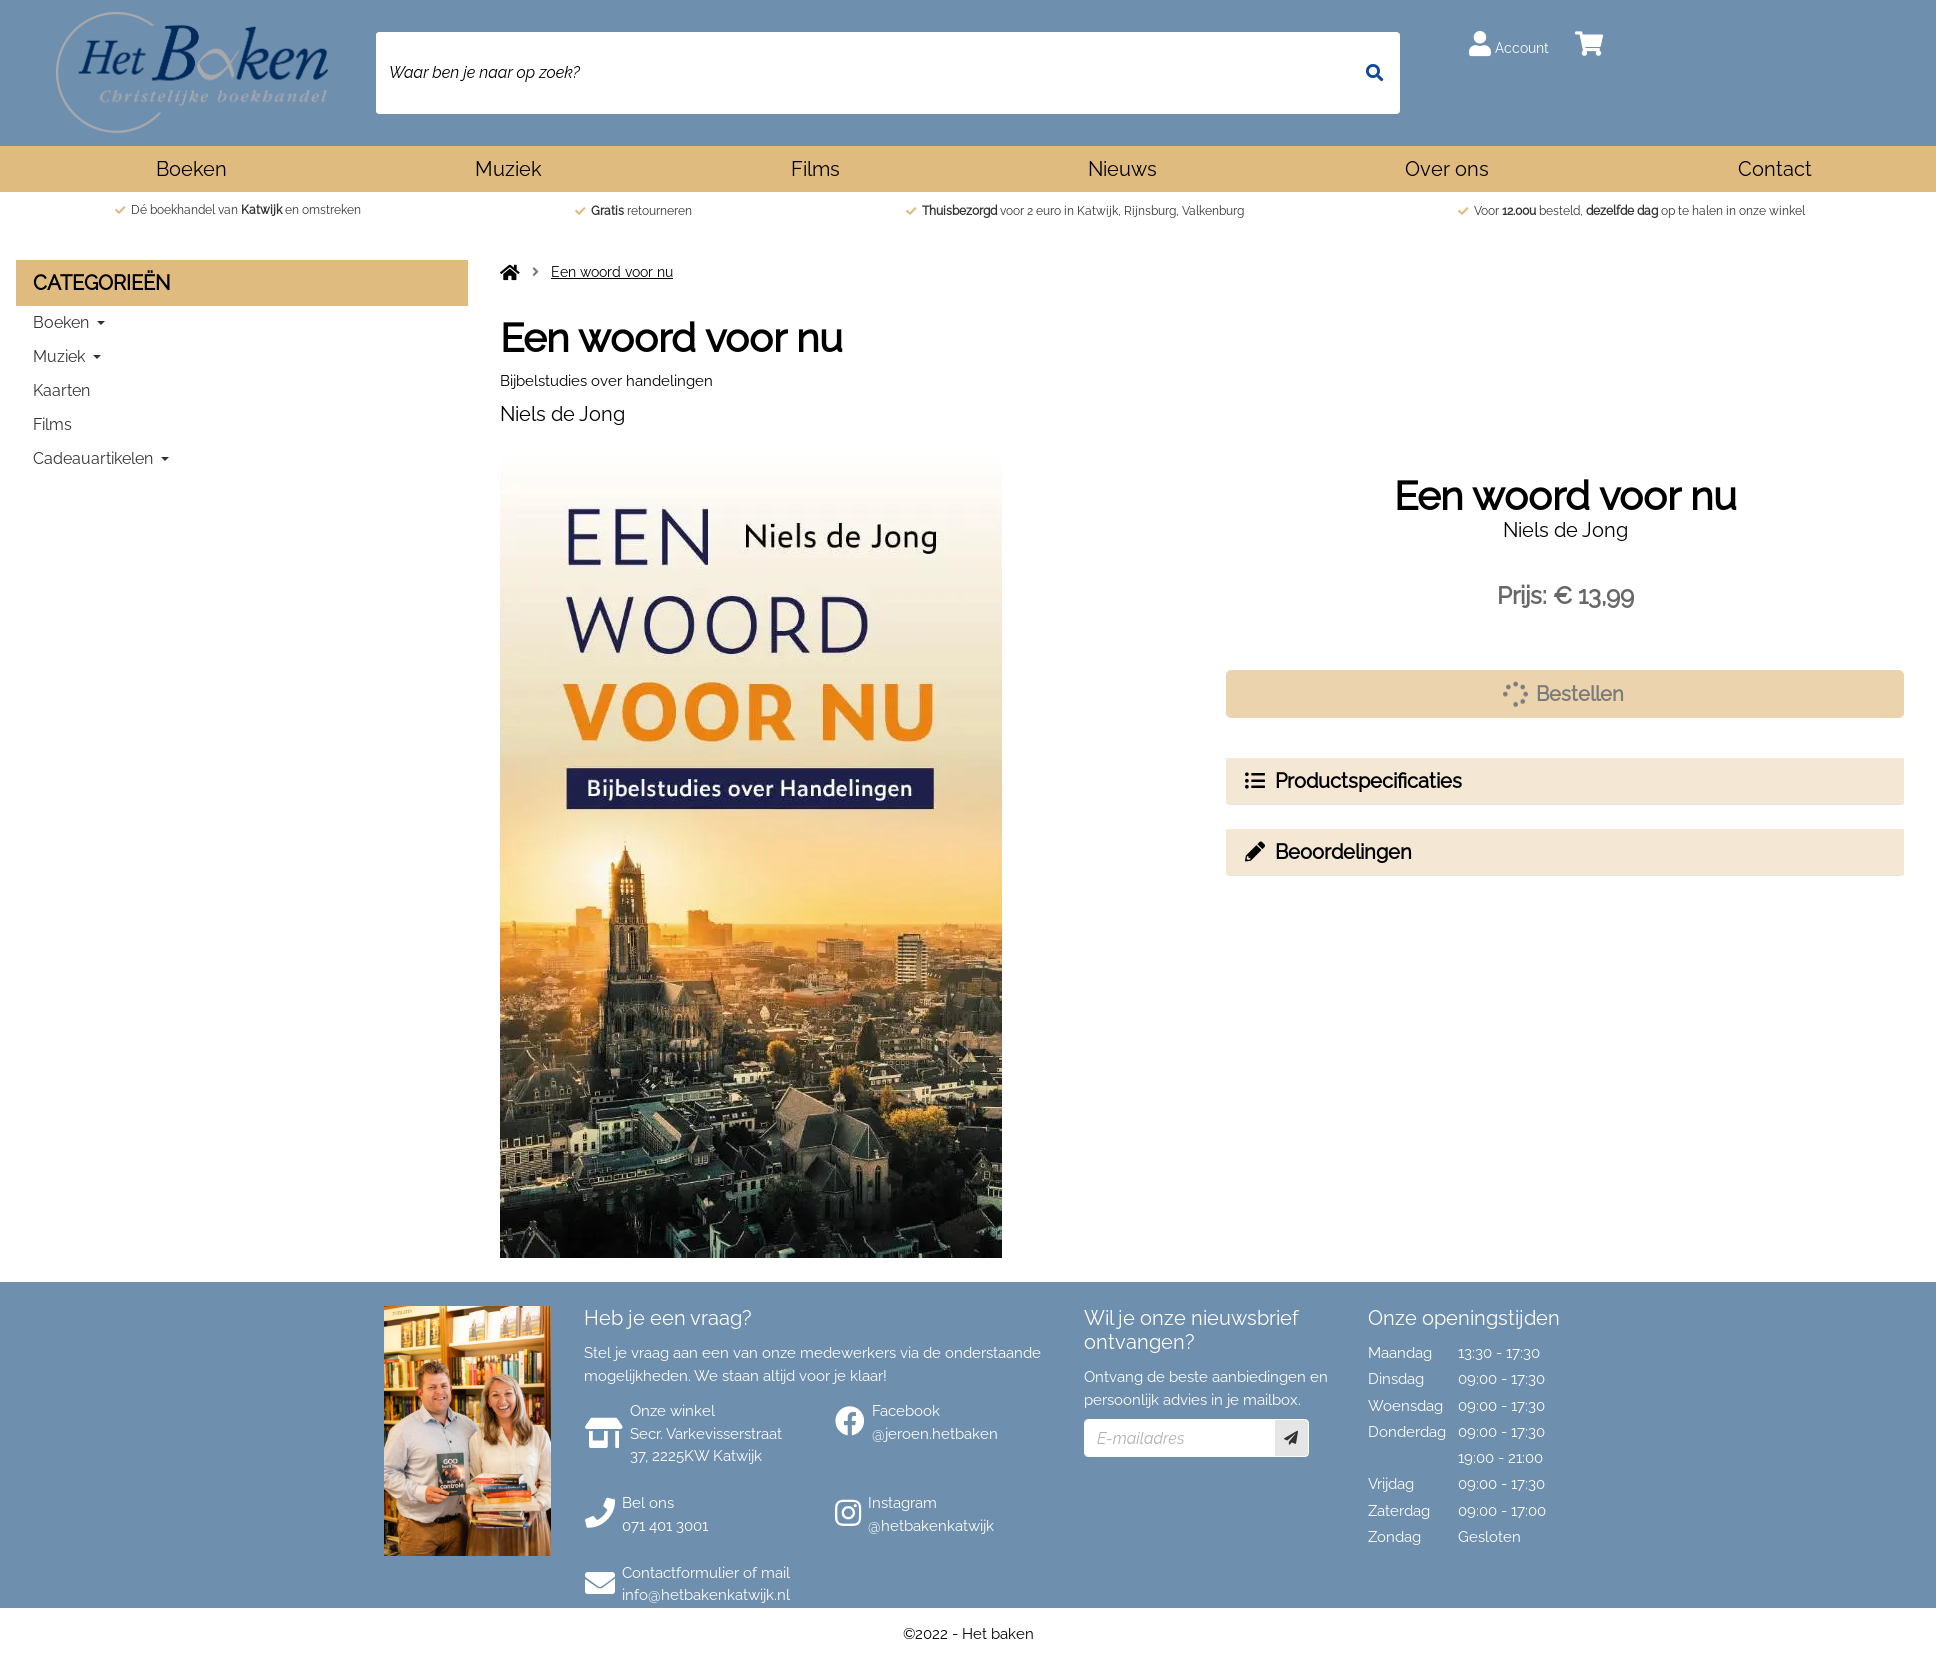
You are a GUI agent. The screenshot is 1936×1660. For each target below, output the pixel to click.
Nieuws (1122, 169)
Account (1509, 43)
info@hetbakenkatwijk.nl (706, 1595)
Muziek (508, 169)
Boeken (191, 169)
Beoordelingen (1327, 852)
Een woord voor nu (612, 272)
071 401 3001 (665, 1526)
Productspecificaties (1352, 781)
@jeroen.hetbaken (935, 1434)
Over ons (1447, 169)
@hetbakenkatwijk (931, 1526)
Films (815, 169)
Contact (1775, 169)
